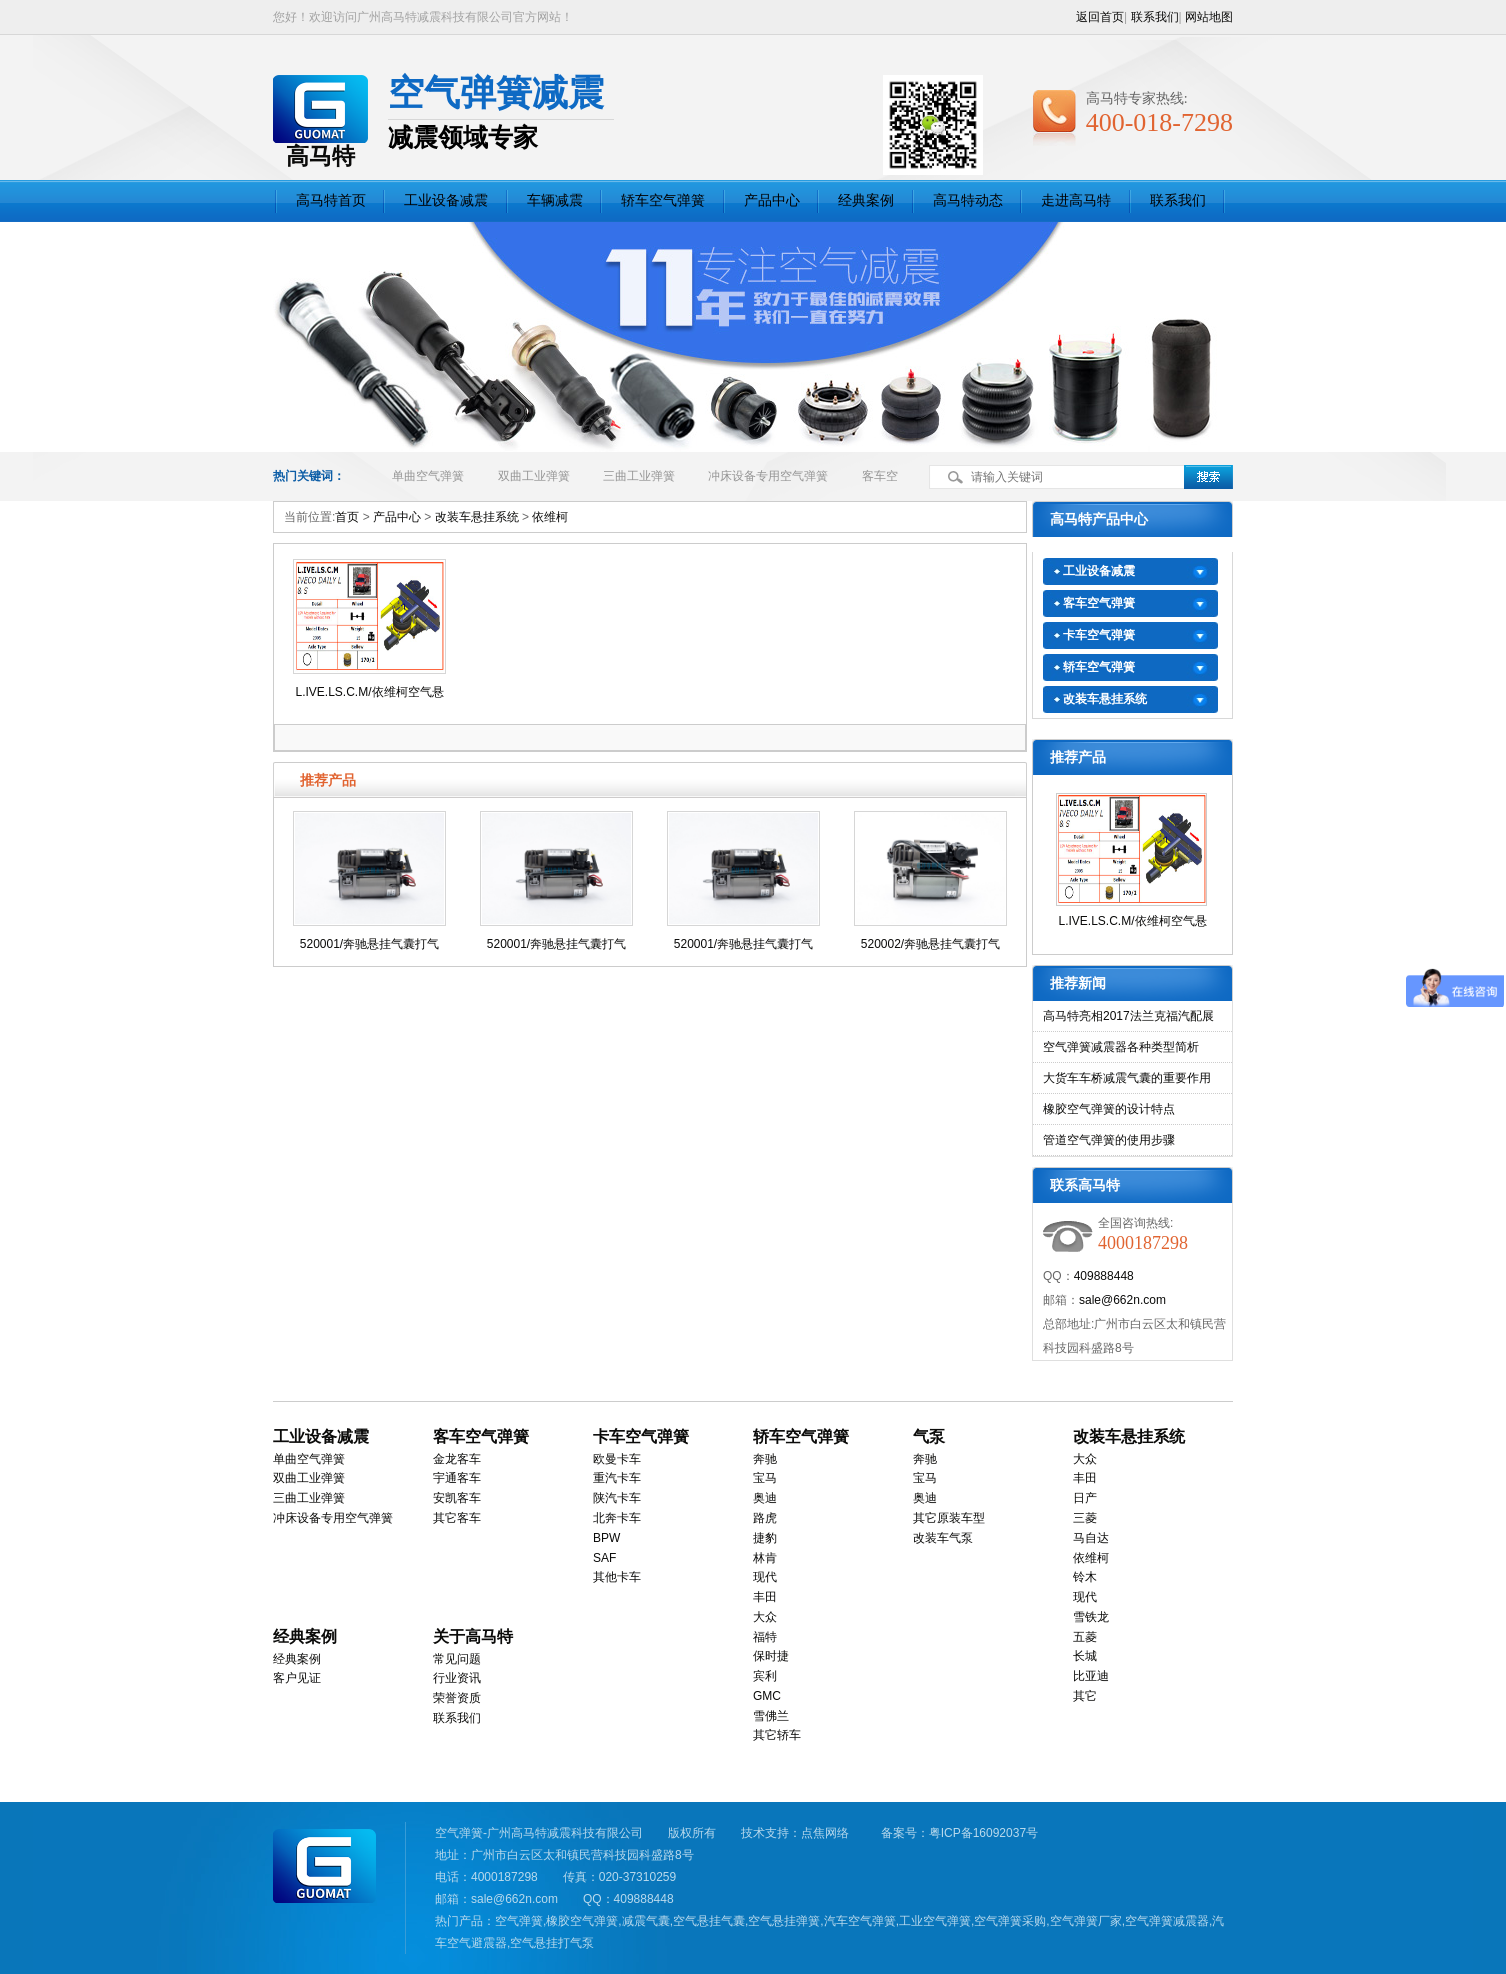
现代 (765, 1577)
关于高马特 (473, 1636)
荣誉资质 (457, 1698)
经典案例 (866, 200)
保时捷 (771, 1656)
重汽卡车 (617, 1478)
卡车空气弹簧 (1099, 635)
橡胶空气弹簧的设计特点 (1109, 1109)
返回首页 (1100, 17)
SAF (604, 1558)
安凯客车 (457, 1498)
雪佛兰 (771, 1716)
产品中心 (772, 200)
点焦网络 (825, 1833)
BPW (606, 1538)
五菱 (1085, 1637)
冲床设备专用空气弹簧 (768, 476)
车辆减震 (555, 200)
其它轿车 (777, 1735)
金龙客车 (457, 1459)
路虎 (765, 1518)
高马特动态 (968, 200)
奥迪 (765, 1498)
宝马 (765, 1478)
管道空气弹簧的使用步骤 (1109, 1140)
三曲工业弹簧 (639, 476)
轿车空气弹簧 (663, 200)
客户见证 (297, 1678)
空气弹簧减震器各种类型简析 (1121, 1047)
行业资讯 (457, 1678)
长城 (1085, 1656)
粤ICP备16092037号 (983, 1833)
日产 (1085, 1498)
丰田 (765, 1597)
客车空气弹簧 (1099, 603)
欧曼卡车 (617, 1459)
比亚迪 (1091, 1676)
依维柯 (550, 517)
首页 (347, 517)
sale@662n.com (1122, 1300)
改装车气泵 (943, 1538)
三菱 (1085, 1518)
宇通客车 (457, 1478)
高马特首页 (331, 200)
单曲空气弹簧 (428, 476)
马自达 (1091, 1538)
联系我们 (1155, 17)
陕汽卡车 (617, 1498)
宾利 (765, 1676)
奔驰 (765, 1459)
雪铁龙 (1091, 1617)
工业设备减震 (446, 200)
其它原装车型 (949, 1518)
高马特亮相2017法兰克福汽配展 (1128, 1016)
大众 (765, 1617)
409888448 (1104, 1276)
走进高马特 (1076, 200)
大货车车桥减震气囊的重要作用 (1127, 1078)
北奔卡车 (617, 1518)
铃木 (1085, 1577)
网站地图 (1209, 17)
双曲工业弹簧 (534, 476)
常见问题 (457, 1659)
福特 (765, 1637)
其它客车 (457, 1518)
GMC (767, 1696)
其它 (1085, 1696)
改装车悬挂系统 (477, 517)
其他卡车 (617, 1577)
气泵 (929, 1436)
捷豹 (765, 1538)
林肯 (765, 1558)
